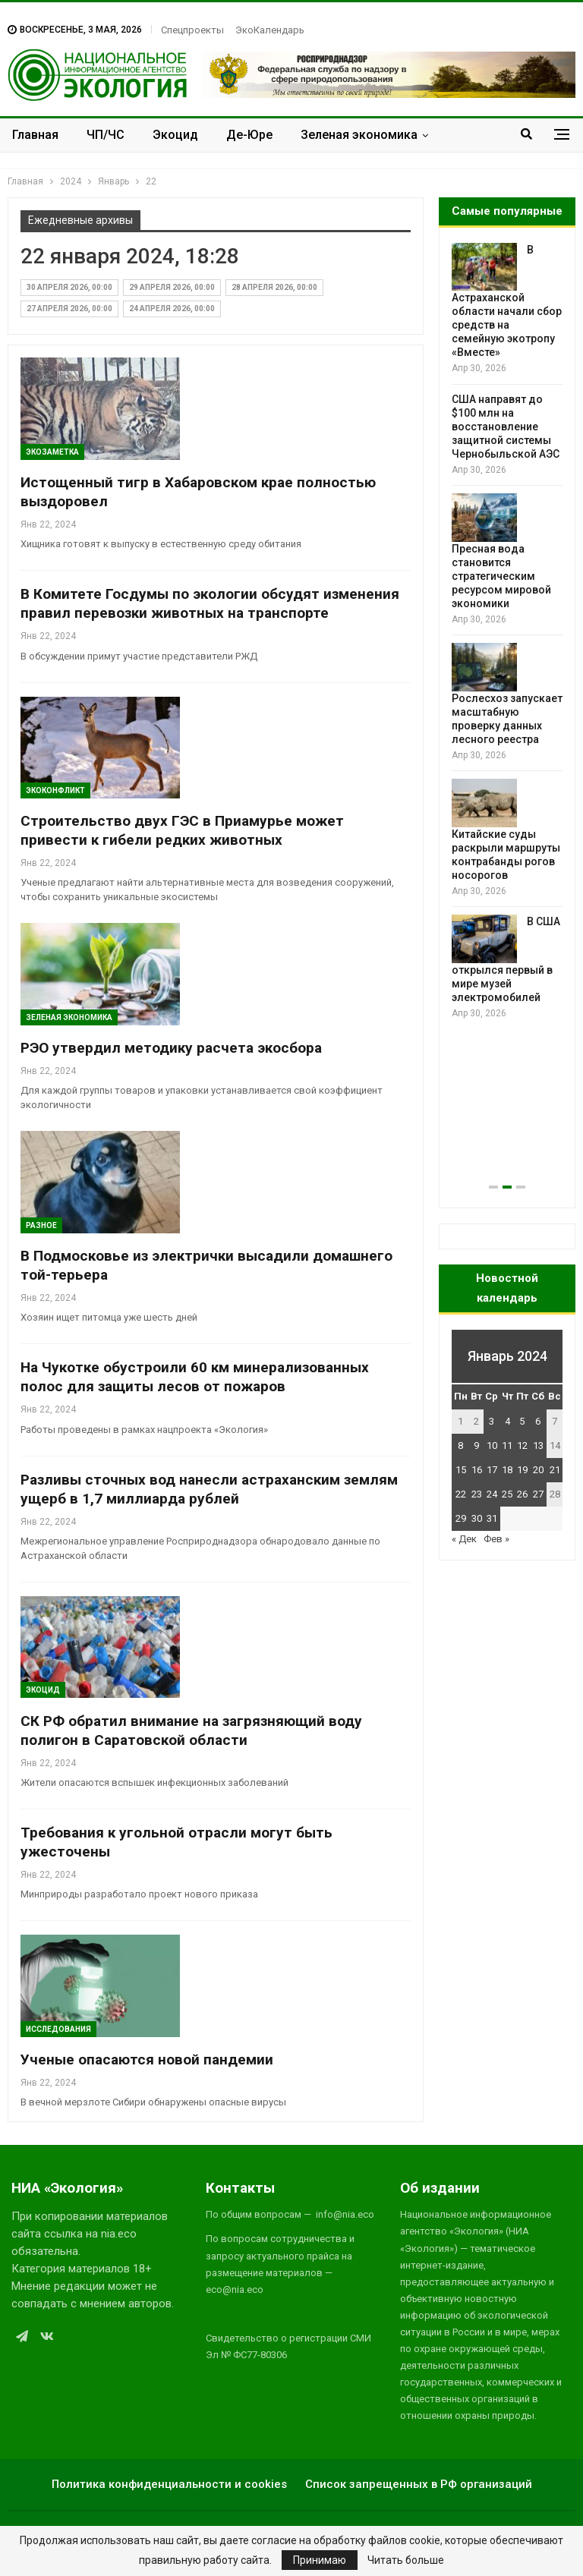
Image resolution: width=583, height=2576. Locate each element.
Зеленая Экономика (69, 1017)
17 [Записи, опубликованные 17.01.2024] (492, 1469)
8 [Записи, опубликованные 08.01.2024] (460, 1445)
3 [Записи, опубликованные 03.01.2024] (491, 1421)
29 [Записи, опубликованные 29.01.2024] (460, 1518)
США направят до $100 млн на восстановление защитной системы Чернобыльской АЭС (505, 426)
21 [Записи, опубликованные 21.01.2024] (555, 1469)
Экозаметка (52, 452)
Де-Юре (249, 135)
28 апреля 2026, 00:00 (274, 287)
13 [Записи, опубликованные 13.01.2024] (538, 1445)
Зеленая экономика (359, 135)
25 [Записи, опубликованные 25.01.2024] (507, 1494)
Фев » (496, 1539)
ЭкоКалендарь (269, 30)
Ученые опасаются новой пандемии (146, 2059)
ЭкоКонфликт (55, 790)
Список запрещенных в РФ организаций (418, 2484)
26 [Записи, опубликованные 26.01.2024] (522, 1494)
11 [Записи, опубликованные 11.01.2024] (507, 1445)
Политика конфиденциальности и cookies (169, 2484)
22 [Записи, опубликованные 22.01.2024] (460, 1494)
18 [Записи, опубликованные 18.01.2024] (507, 1469)
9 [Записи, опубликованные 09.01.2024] (476, 1445)
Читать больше (405, 2560)
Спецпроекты (192, 30)
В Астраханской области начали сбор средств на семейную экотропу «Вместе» (507, 301)
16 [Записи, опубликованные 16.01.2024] (476, 1469)
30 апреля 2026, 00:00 (69, 287)
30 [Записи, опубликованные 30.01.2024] (476, 1518)
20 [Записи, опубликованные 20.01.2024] (538, 1469)
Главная (35, 135)
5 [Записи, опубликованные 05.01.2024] (522, 1421)
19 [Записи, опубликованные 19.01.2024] (522, 1469)
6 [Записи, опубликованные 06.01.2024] (537, 1421)
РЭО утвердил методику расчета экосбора (171, 1048)
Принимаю (319, 2560)
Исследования (58, 2029)
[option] (507, 632)
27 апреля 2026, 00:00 (69, 308)
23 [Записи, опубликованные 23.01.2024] (476, 1494)
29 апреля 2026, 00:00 (172, 287)
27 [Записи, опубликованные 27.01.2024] (538, 1494)
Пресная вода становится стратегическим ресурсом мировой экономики (501, 576)
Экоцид (175, 135)
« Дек (464, 1539)
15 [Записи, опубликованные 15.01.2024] (460, 1469)
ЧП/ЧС (105, 135)
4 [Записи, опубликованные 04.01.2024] (507, 1421)
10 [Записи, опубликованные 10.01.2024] (492, 1445)
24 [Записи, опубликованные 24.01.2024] (492, 1494)
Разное (41, 1225)
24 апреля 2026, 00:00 (172, 308)
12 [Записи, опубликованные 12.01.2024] (522, 1445)
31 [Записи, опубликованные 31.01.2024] (492, 1518)
